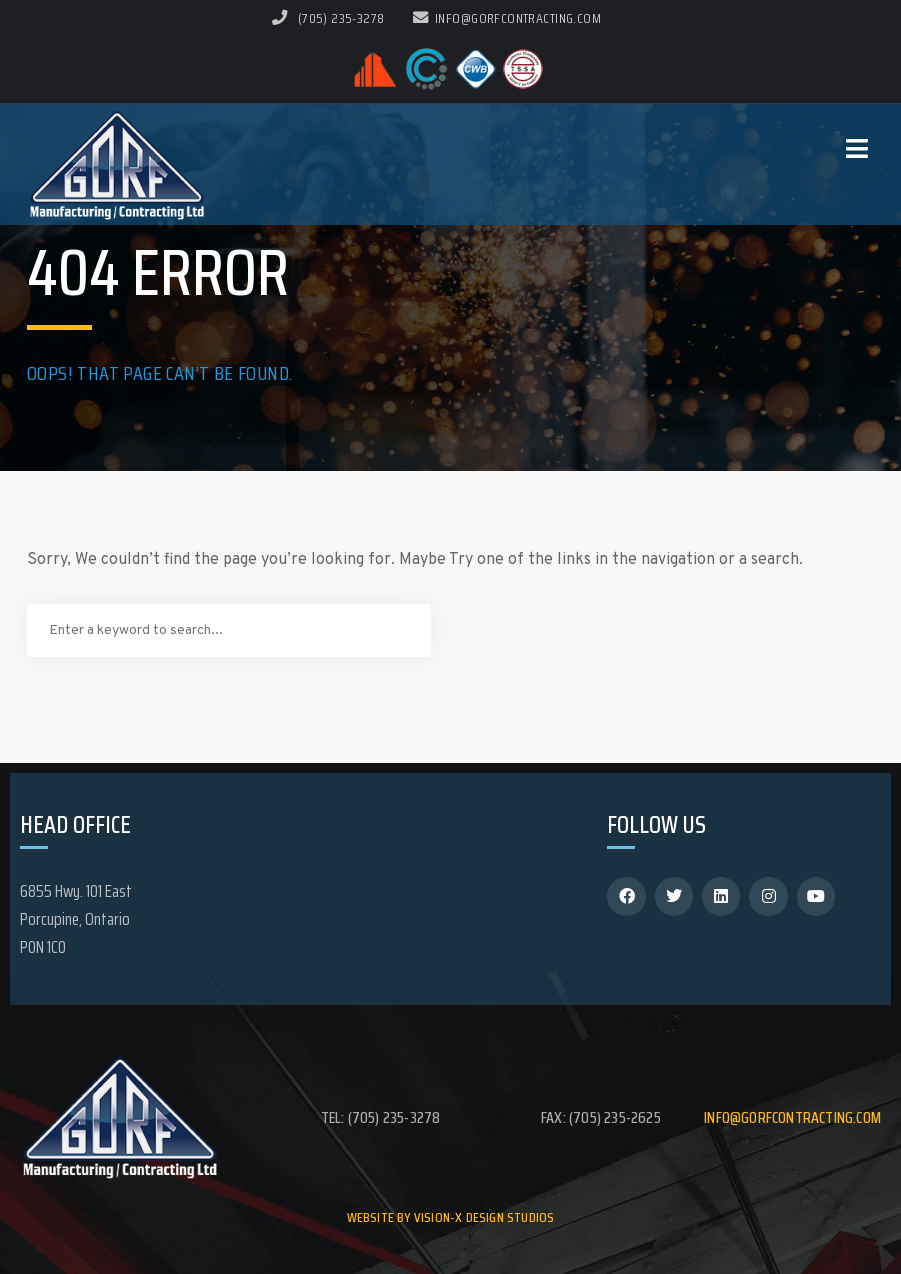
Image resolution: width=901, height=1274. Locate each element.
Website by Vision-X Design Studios (451, 1217)
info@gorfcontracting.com (507, 18)
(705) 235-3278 (341, 18)
